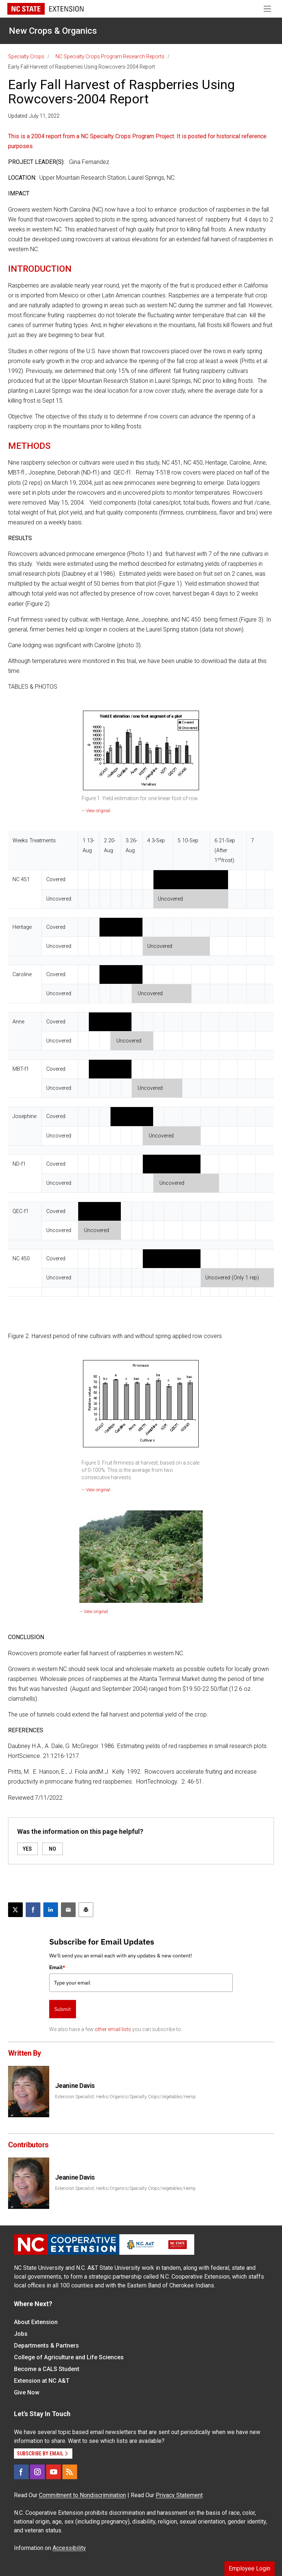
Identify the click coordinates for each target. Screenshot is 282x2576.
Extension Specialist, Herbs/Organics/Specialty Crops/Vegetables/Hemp (125, 2096)
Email (57, 1967)
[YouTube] (53, 2472)
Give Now (26, 2392)
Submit (62, 2009)
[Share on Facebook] (33, 1909)
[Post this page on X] (15, 1909)
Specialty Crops (26, 56)
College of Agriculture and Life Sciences (69, 2357)
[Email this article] (68, 1909)
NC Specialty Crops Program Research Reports (109, 56)
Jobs (21, 2333)
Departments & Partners (46, 2345)
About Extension (36, 2322)
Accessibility (69, 2547)
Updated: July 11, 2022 (33, 116)
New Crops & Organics (53, 31)
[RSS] (69, 2472)
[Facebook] (21, 2472)
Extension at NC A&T (41, 2380)
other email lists (113, 2029)
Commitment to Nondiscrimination (82, 2495)
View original (98, 810)
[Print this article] (86, 1909)
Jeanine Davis (75, 2085)
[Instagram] (37, 2472)
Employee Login (249, 2568)
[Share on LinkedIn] (50, 1909)
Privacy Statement (179, 2495)
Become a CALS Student (46, 2369)
